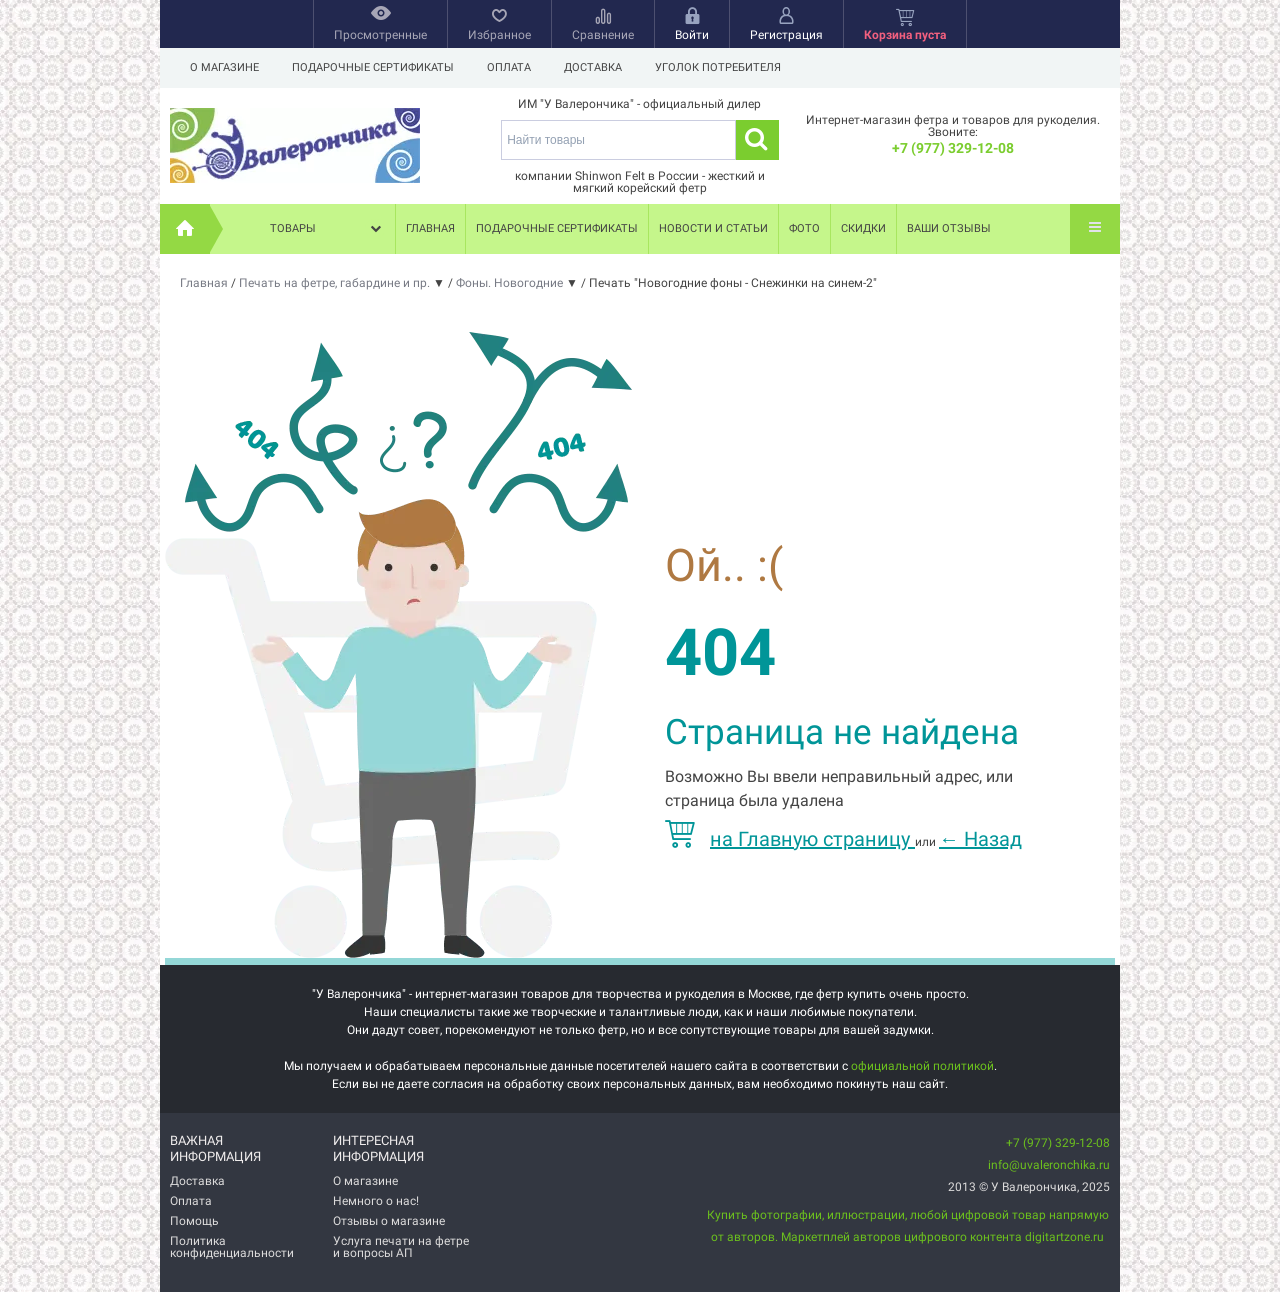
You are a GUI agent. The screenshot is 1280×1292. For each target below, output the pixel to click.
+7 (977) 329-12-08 (953, 148)
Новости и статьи (713, 228)
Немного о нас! (376, 1201)
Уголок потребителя (718, 67)
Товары (328, 229)
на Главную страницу (790, 839)
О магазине (224, 67)
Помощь (194, 1221)
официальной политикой (922, 1066)
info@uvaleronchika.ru (1049, 1165)
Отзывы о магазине (389, 1221)
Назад (980, 839)
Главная (430, 228)
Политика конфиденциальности (232, 1247)
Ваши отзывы (949, 228)
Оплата (509, 67)
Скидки (863, 228)
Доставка (593, 67)
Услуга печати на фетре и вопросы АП (401, 1247)
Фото (804, 228)
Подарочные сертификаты (373, 67)
